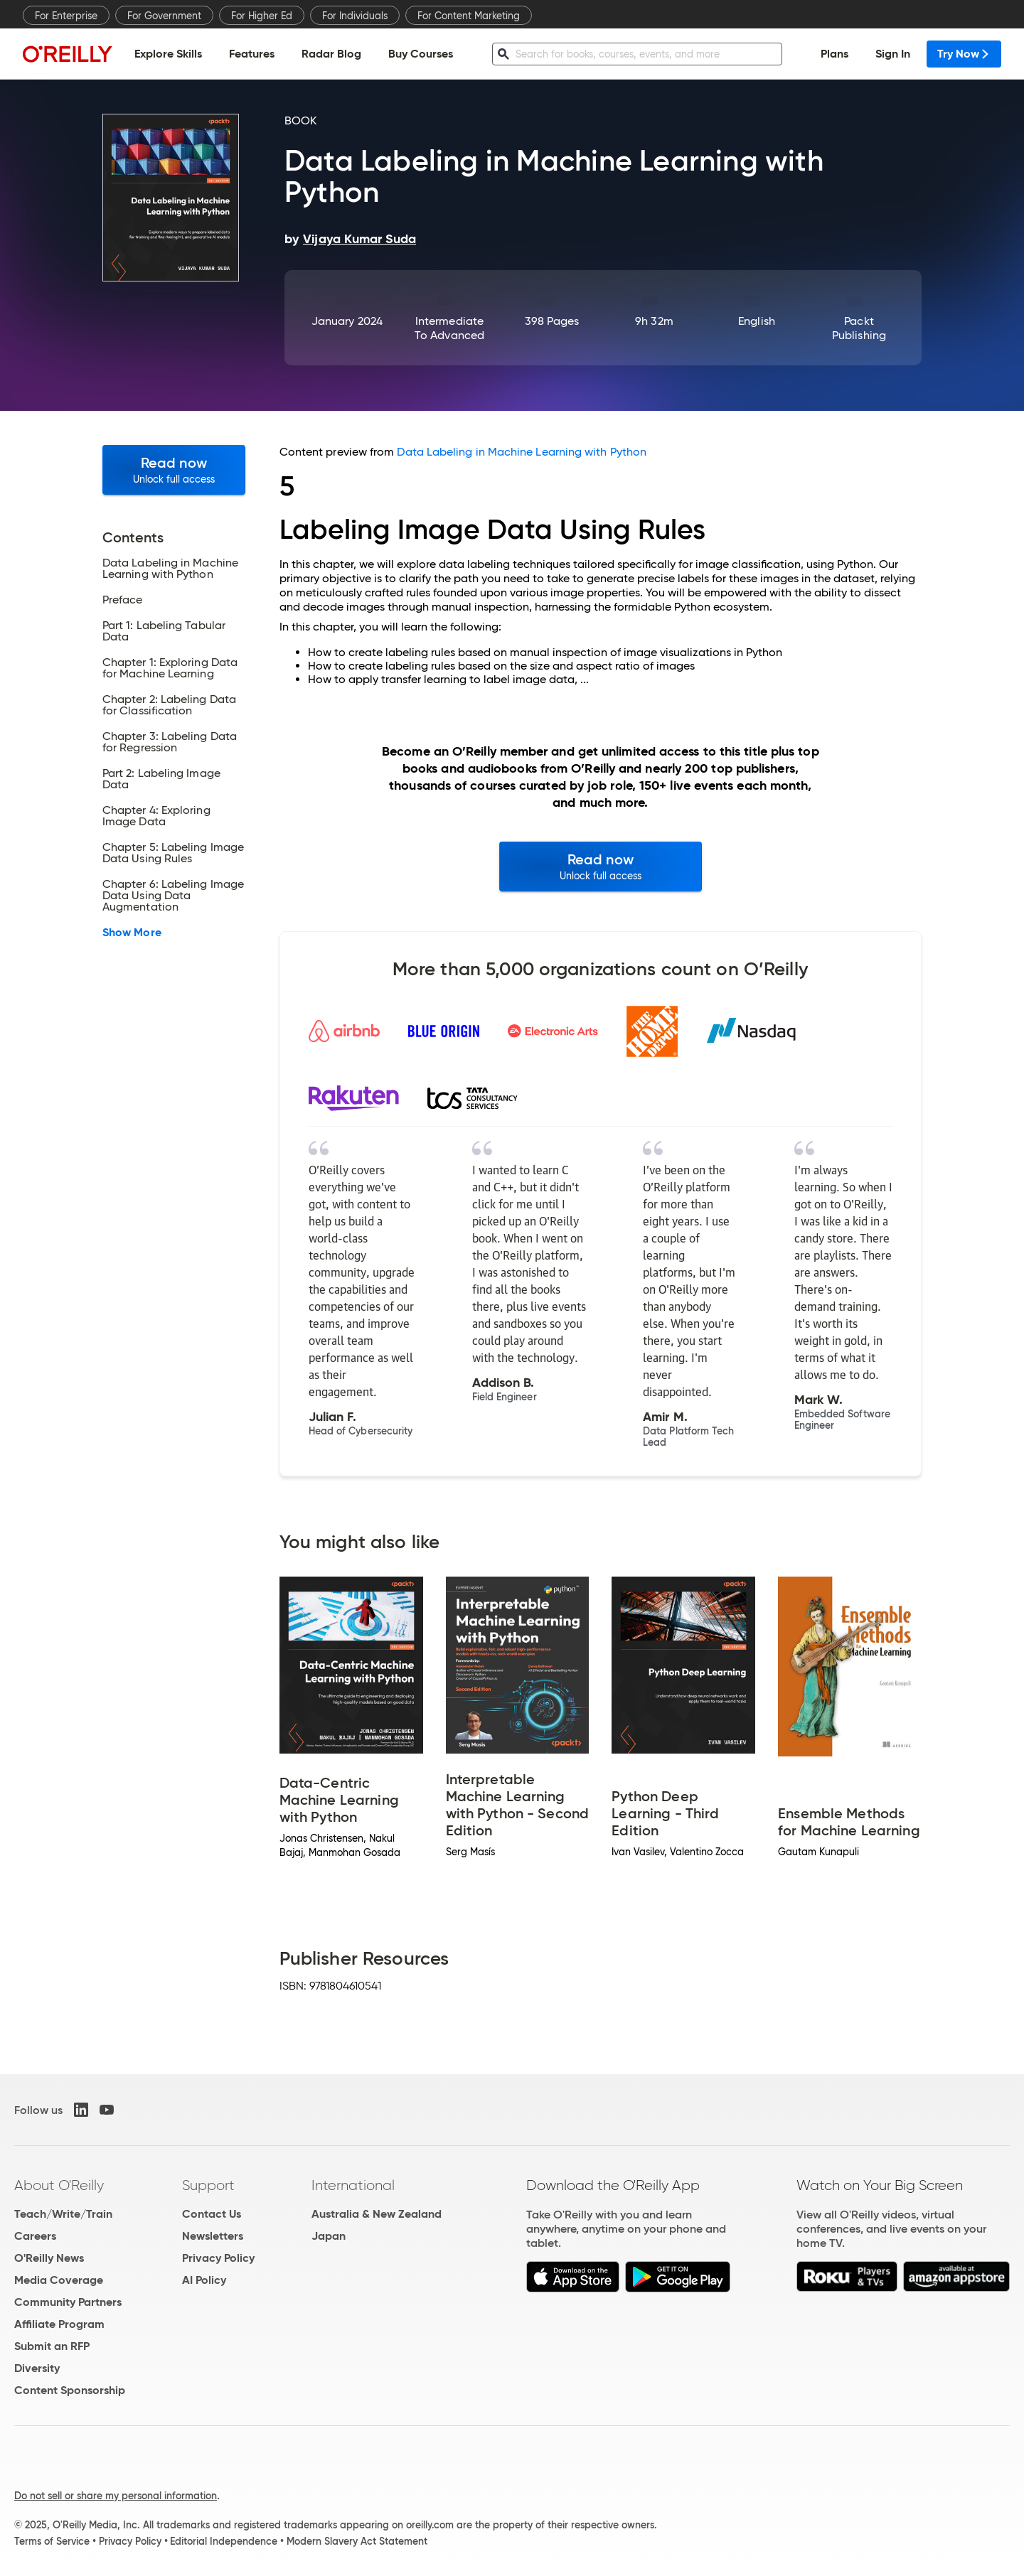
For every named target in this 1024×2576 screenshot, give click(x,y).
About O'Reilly (59, 2185)
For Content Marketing (468, 15)
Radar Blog (331, 53)
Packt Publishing (859, 328)
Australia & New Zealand (376, 2213)
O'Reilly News (49, 2257)
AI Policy (204, 2279)
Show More (131, 932)
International (353, 2185)
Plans (834, 53)
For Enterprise (66, 15)
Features (251, 53)
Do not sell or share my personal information (115, 2495)
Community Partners (68, 2302)
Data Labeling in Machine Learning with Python (521, 451)
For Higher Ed (261, 15)
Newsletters (212, 2235)
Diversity (37, 2368)
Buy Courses (420, 53)
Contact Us (211, 2213)
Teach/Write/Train (63, 2213)
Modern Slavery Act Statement (357, 2541)
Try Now (964, 53)
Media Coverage (58, 2279)
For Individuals (355, 15)
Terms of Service (52, 2541)
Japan (328, 2235)
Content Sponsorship (69, 2390)
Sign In (892, 53)
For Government (164, 15)
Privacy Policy (218, 2257)
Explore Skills (168, 53)
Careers (35, 2235)
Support (208, 2185)
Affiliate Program (59, 2324)
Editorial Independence (223, 2541)
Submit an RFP (52, 2346)
